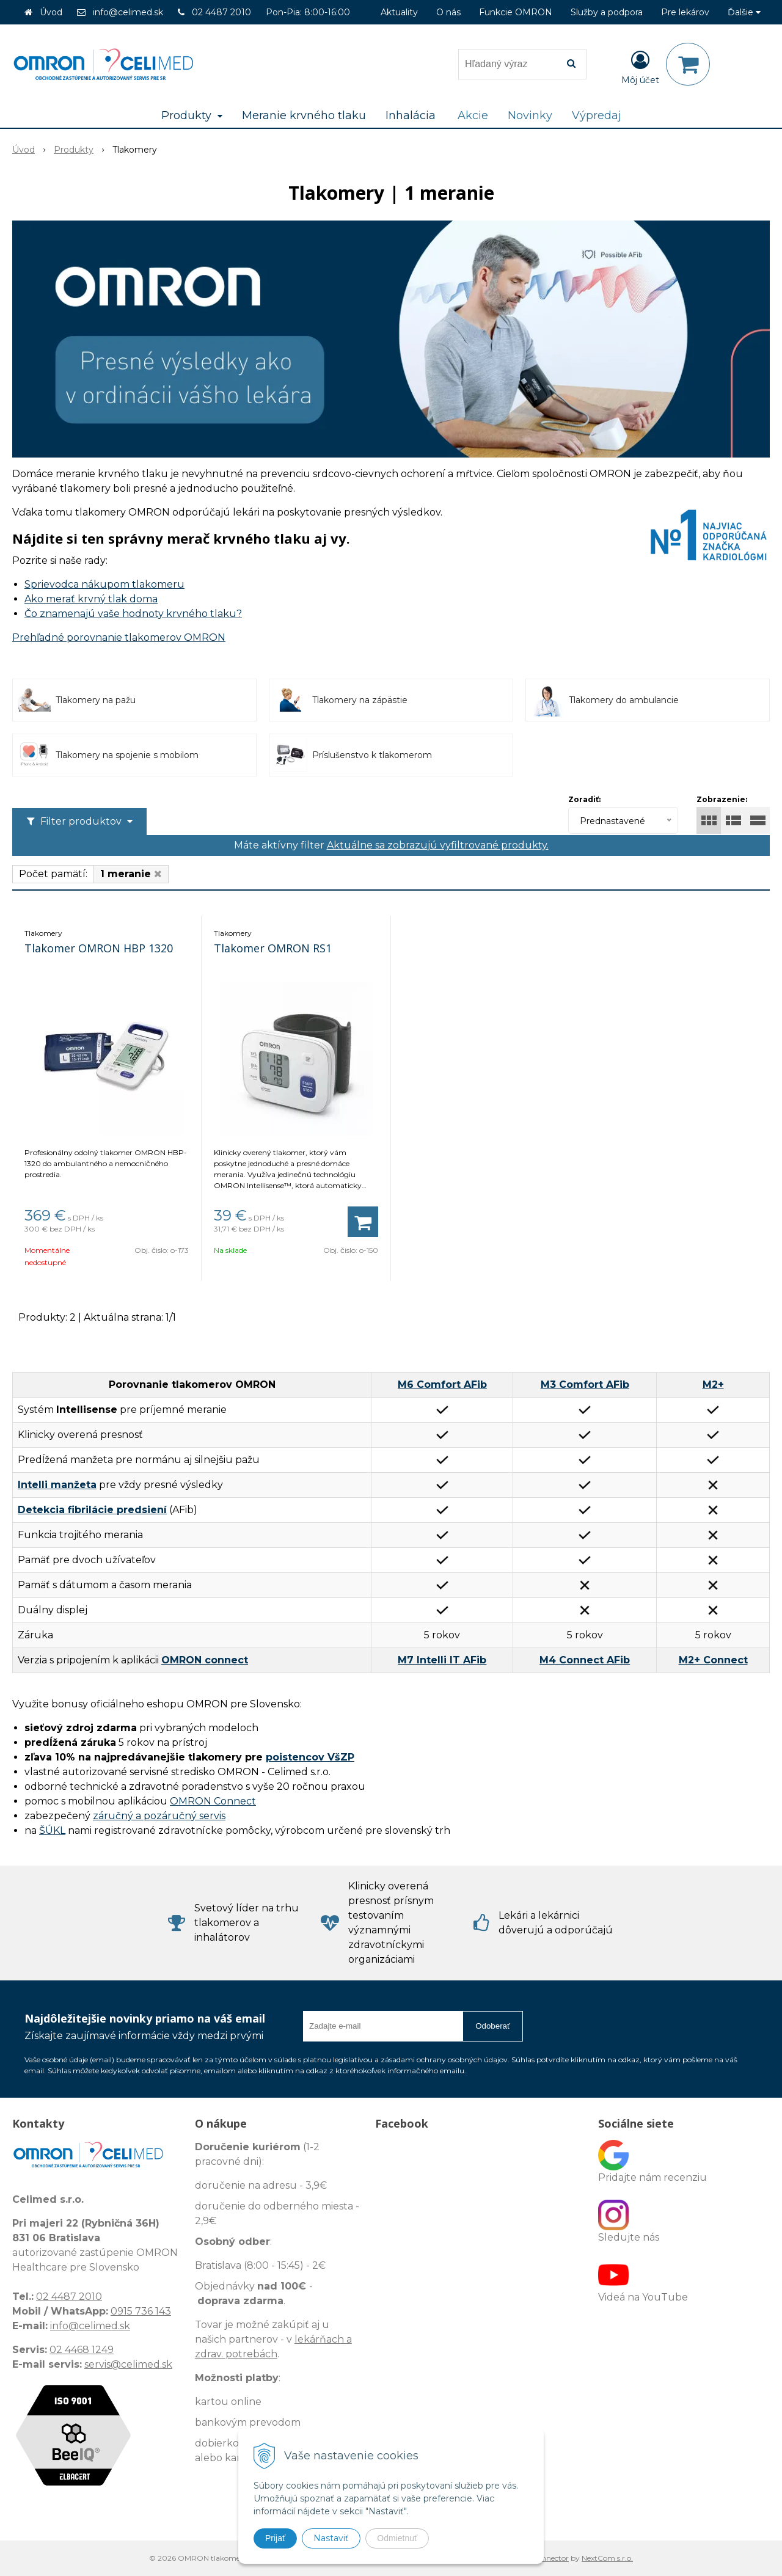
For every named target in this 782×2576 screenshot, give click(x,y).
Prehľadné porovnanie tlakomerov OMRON (118, 637)
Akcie (473, 115)
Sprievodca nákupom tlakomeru (104, 584)
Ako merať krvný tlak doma (91, 599)
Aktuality (399, 12)
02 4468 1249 (81, 2349)
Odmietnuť (397, 2538)
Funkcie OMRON (515, 12)
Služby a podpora (607, 12)
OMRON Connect (213, 1801)
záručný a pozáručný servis (159, 1816)
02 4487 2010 (221, 12)
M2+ (713, 1384)
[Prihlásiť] (640, 66)
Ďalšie (744, 12)
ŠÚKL (52, 1830)
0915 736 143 (141, 2311)
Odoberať (492, 2026)
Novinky (530, 115)
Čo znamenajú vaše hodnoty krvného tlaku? (133, 613)
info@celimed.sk (128, 12)
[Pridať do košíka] (363, 1221)
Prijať (275, 2538)
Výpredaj (596, 115)
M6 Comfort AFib (442, 1384)
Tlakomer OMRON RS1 (273, 948)
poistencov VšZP (310, 1757)
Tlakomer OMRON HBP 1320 (98, 948)
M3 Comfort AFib (585, 1384)
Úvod (51, 12)
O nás (448, 12)
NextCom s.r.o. (607, 2558)
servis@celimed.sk (128, 2364)
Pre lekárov (685, 12)
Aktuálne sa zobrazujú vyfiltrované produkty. (438, 845)
